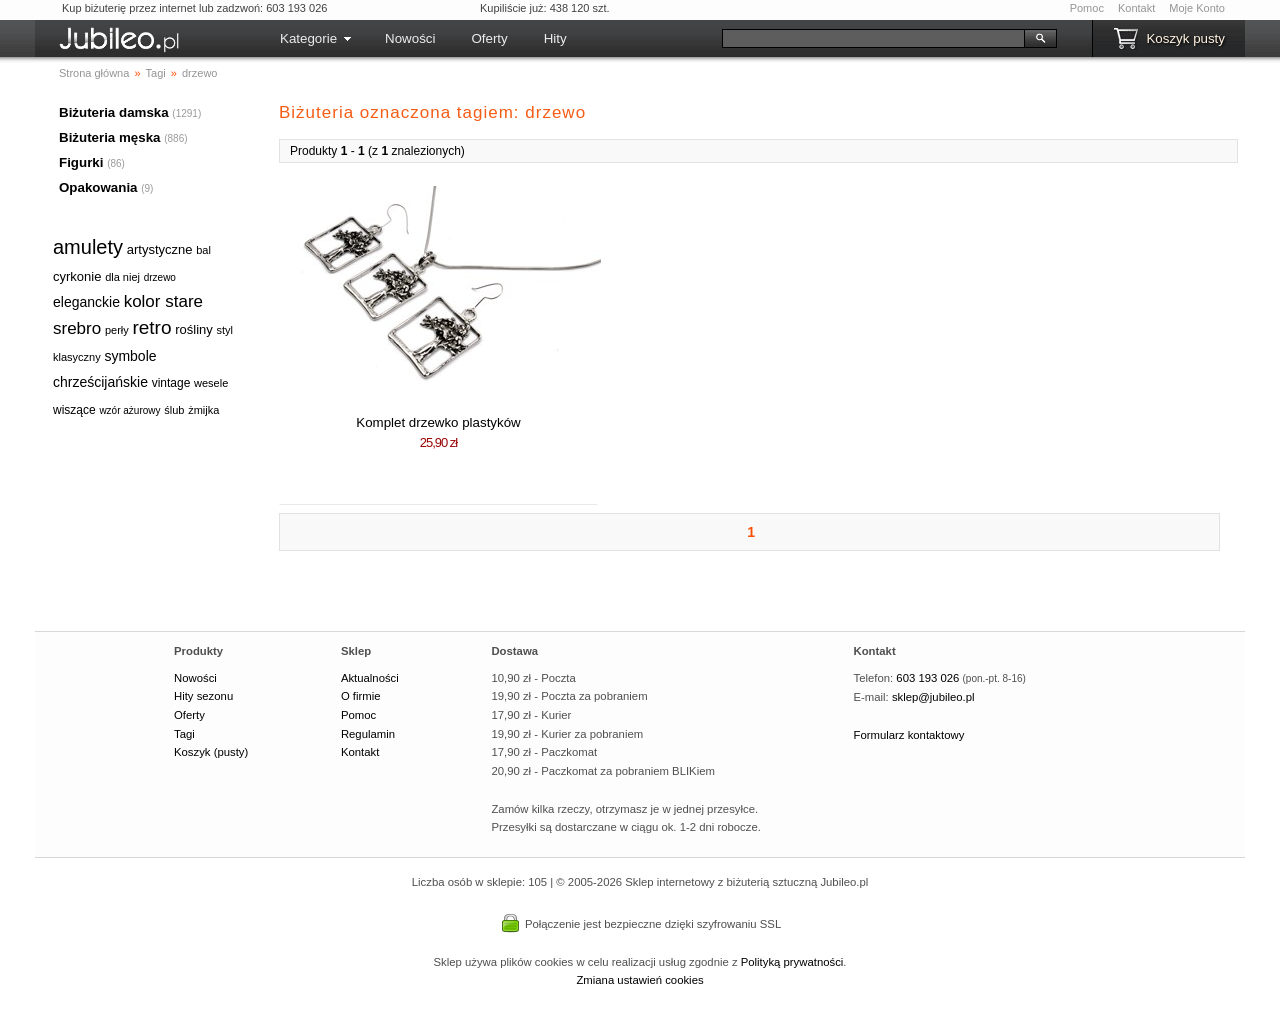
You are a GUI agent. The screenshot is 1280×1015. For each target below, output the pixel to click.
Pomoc (1087, 8)
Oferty (489, 38)
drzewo (160, 277)
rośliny (194, 329)
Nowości (410, 38)
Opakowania (98, 187)
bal (203, 250)
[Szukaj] (873, 38)
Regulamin (368, 734)
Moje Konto (1197, 8)
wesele (211, 383)
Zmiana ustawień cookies (639, 980)
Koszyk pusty (1185, 38)
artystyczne (160, 249)
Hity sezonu (203, 696)
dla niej (122, 277)
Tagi (184, 734)
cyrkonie (77, 276)
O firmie (361, 696)
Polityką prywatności (792, 962)
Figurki (81, 162)
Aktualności (370, 678)
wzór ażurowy (129, 410)
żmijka (203, 410)
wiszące (74, 410)
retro (151, 327)
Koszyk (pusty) (211, 752)
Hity (555, 38)
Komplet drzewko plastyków (438, 422)
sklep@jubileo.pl (933, 697)
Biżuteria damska (114, 112)
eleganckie (86, 302)
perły (117, 330)
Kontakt (1136, 8)
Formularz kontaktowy (909, 735)
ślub (174, 410)
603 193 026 (927, 678)
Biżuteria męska (110, 137)
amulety (88, 247)
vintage (171, 383)
